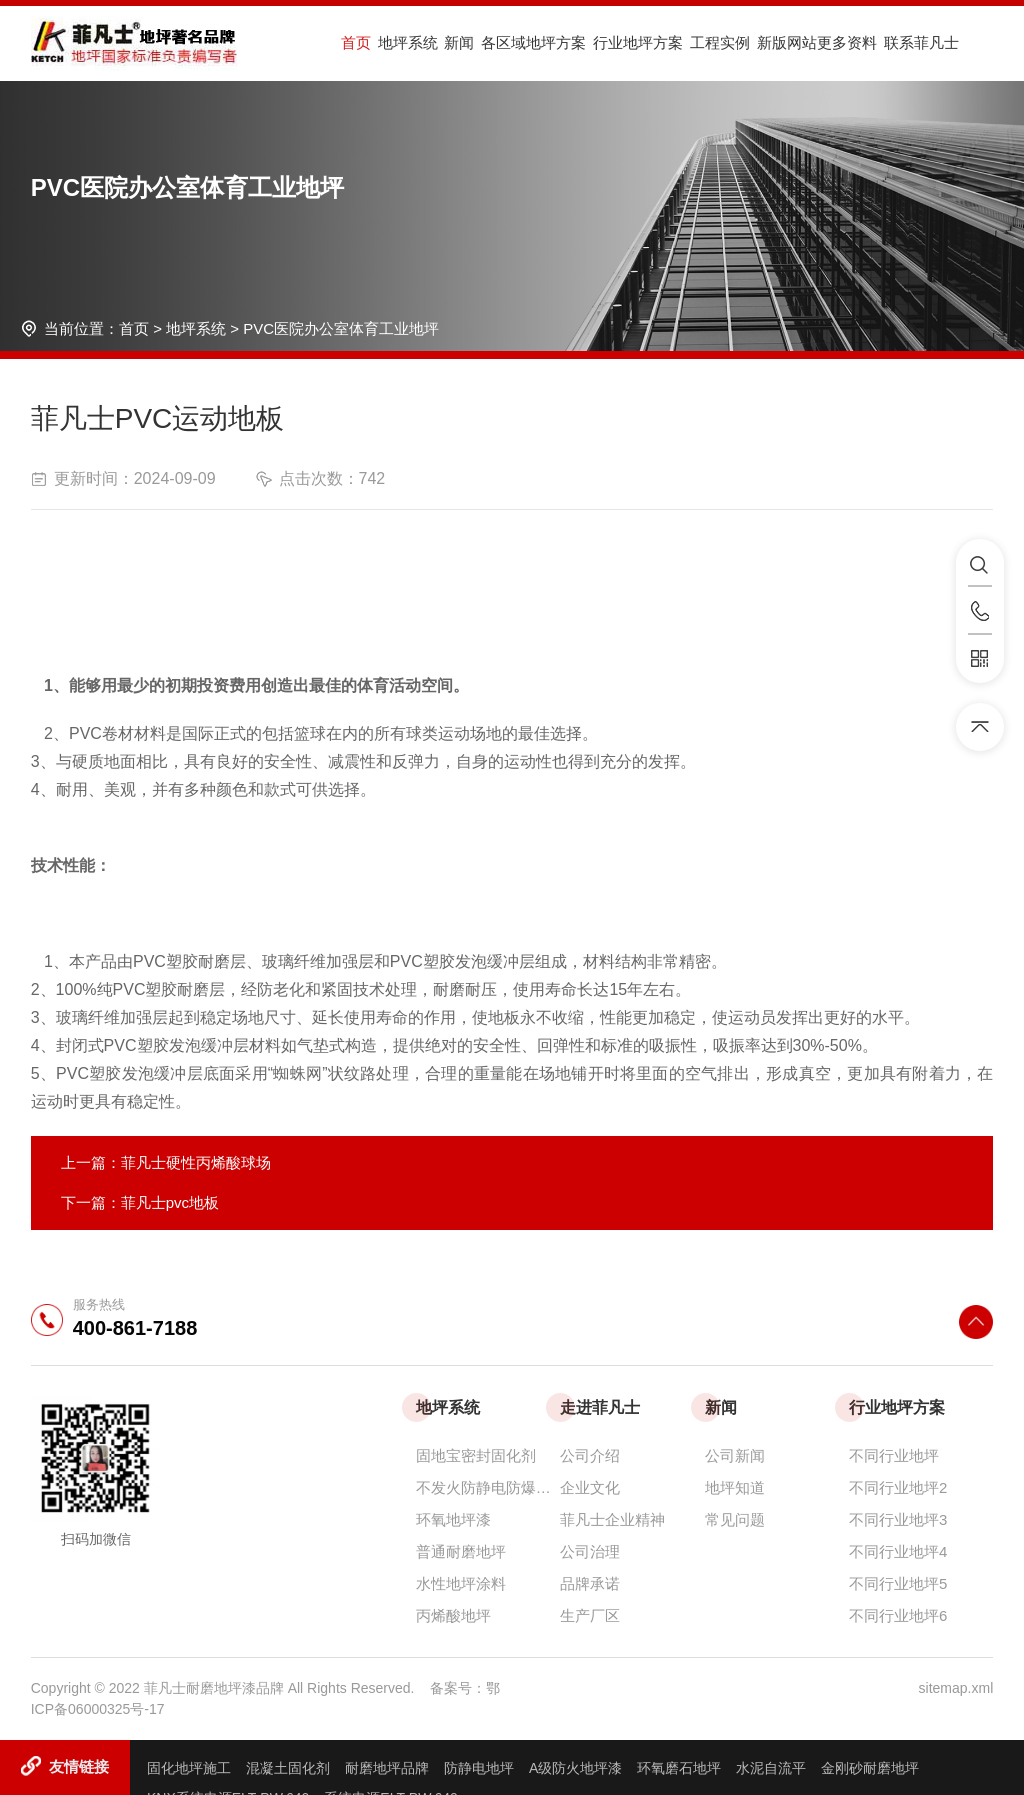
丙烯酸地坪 (453, 1615)
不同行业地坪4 (898, 1551)
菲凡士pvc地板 (170, 1202)
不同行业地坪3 (898, 1519)
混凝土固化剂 (288, 1768)
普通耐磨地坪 (461, 1551)
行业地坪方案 (609, 43)
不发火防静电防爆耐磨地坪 (488, 1487)
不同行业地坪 (894, 1455)
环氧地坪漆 (453, 1519)
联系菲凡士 (871, 43)
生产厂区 (590, 1615)
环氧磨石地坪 (679, 1768)
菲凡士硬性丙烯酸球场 (196, 1162)
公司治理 (590, 1551)
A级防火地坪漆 (575, 1768)
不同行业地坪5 (898, 1583)
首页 (354, 43)
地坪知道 (735, 1487)
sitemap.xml (956, 1688)
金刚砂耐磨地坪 (870, 1768)
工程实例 (684, 43)
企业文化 (590, 1487)
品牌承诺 (590, 1583)
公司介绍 (590, 1455)
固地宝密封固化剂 (476, 1455)
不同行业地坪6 (898, 1615)
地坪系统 (399, 43)
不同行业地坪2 (898, 1487)
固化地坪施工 (189, 1768)
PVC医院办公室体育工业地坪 (341, 328)
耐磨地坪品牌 (387, 1768)
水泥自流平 (771, 1768)
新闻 (444, 43)
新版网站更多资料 (774, 43)
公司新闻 (735, 1455)
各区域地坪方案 (511, 43)
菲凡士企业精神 (612, 1519)
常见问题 (735, 1519)
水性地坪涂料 (461, 1583)
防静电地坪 (479, 1768)
